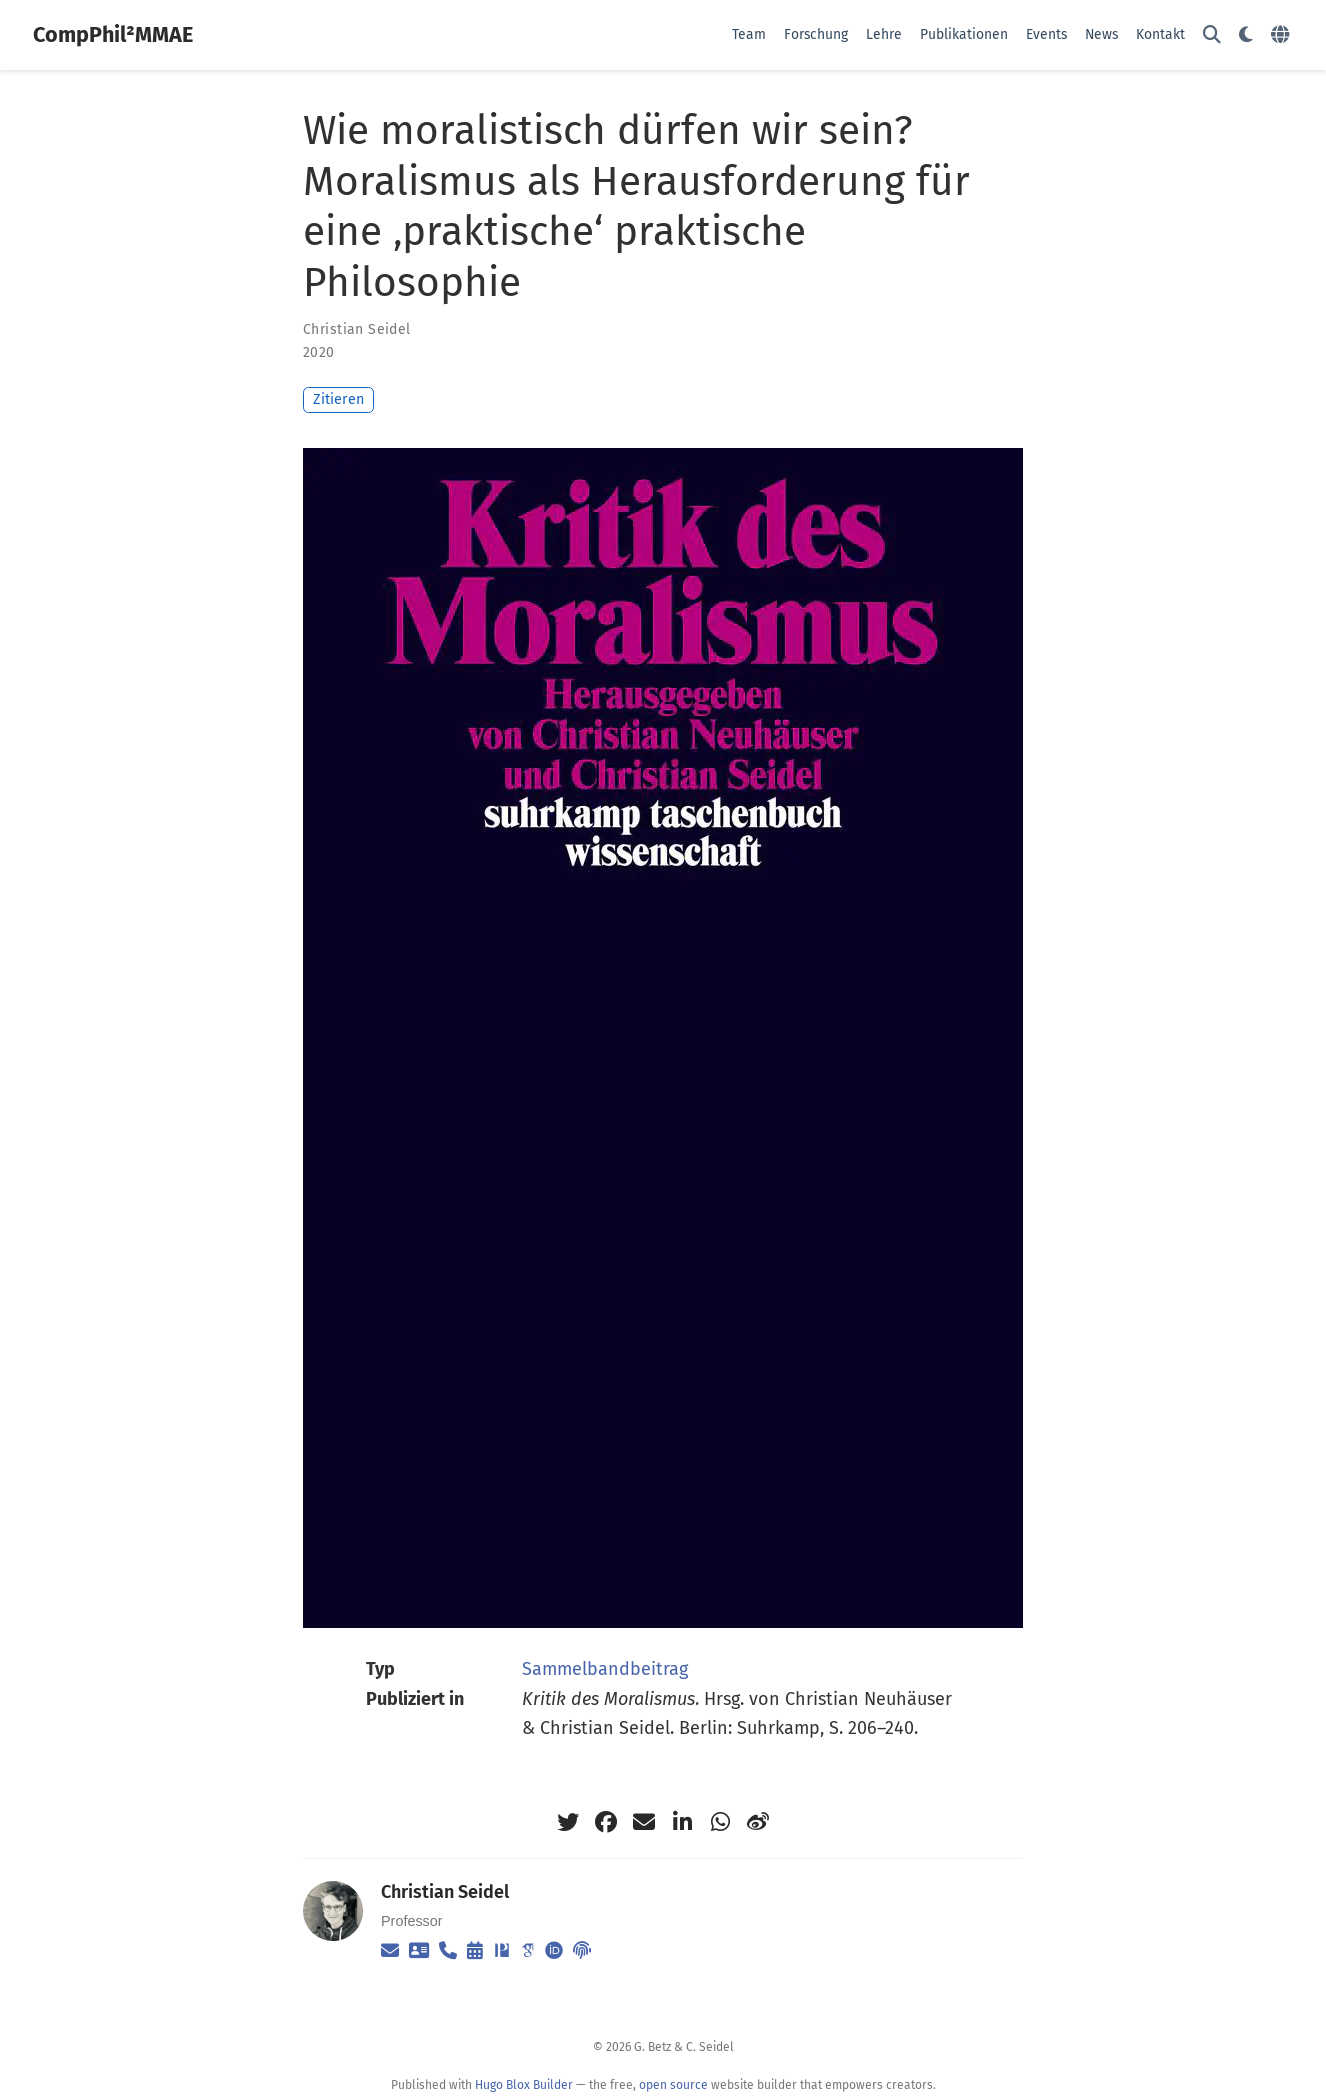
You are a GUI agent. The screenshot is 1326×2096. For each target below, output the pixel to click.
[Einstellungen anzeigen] (1246, 35)
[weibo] (758, 1822)
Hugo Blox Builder (524, 2085)
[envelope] (644, 1822)
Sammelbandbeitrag (605, 1669)
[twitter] (568, 1822)
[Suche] (1212, 35)
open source (673, 2085)
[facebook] (606, 1822)
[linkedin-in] (682, 1822)
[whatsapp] (720, 1822)
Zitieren (338, 399)
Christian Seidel (357, 329)
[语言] (1282, 35)
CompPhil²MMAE (113, 35)
